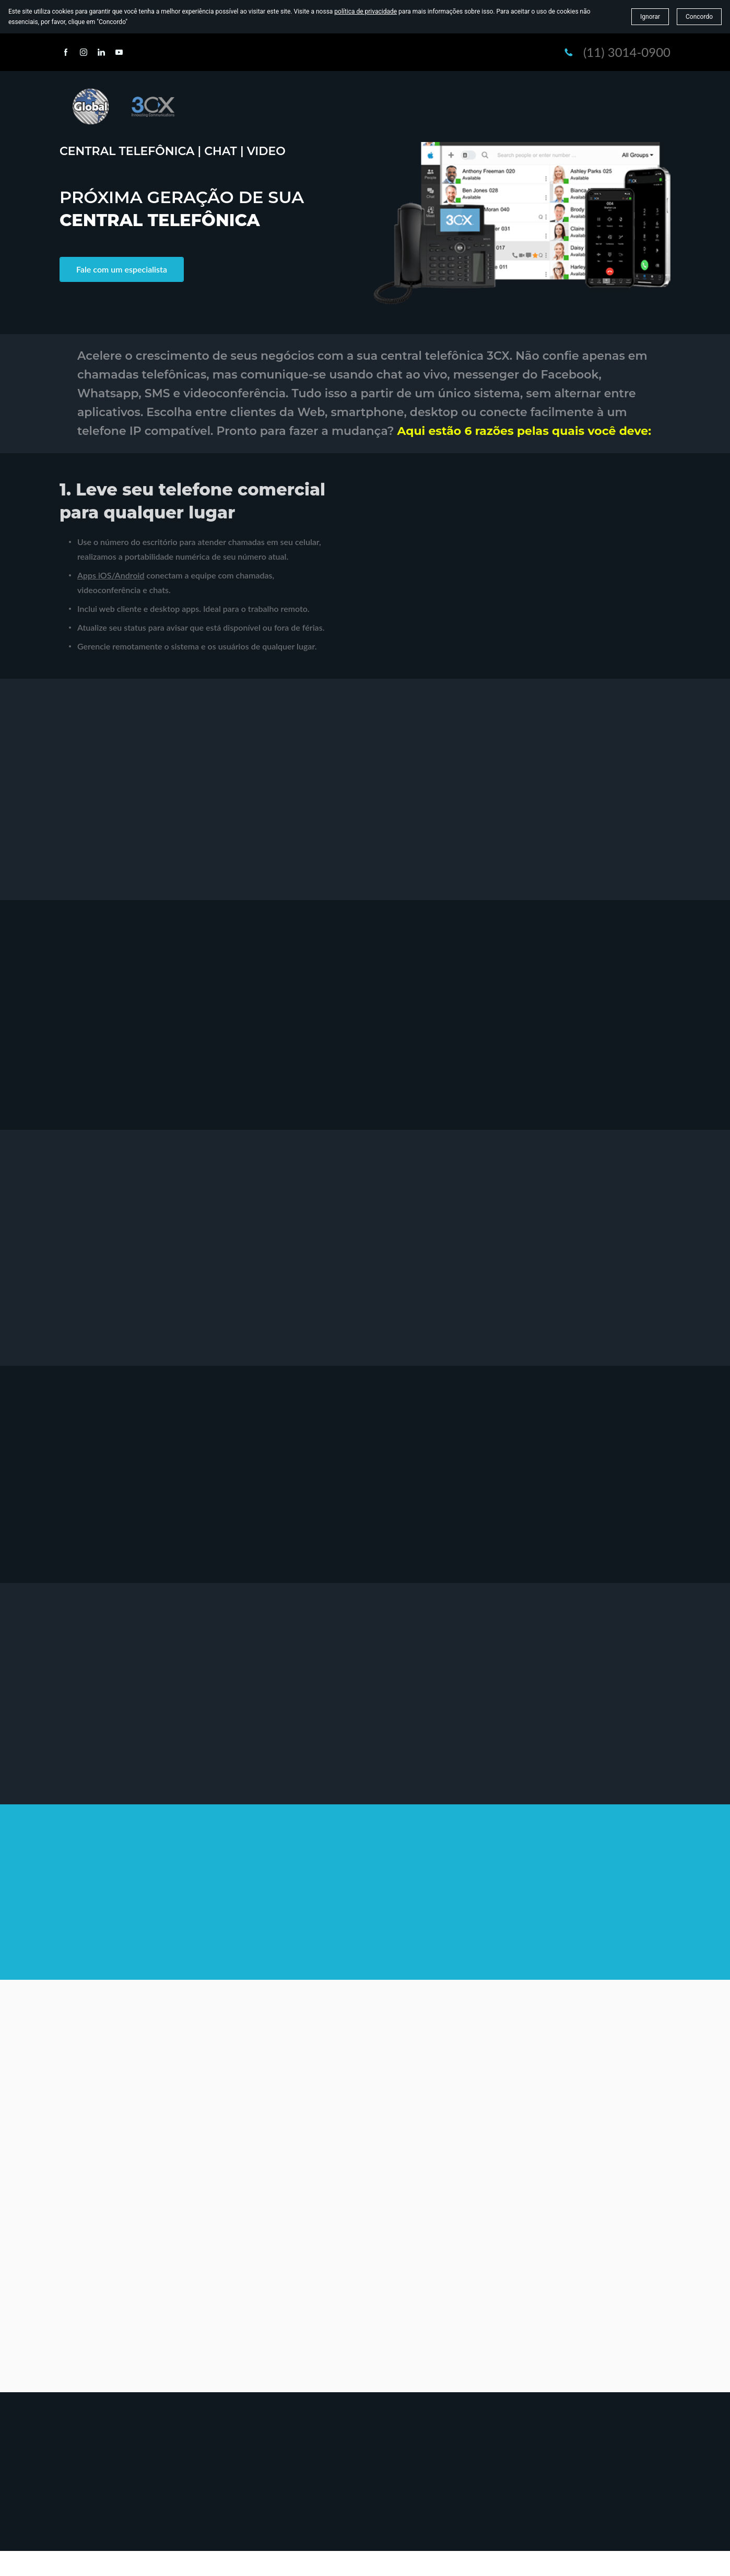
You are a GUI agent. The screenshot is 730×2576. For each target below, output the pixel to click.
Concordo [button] (699, 16)
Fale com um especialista (121, 269)
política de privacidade (365, 11)
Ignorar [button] (650, 16)
